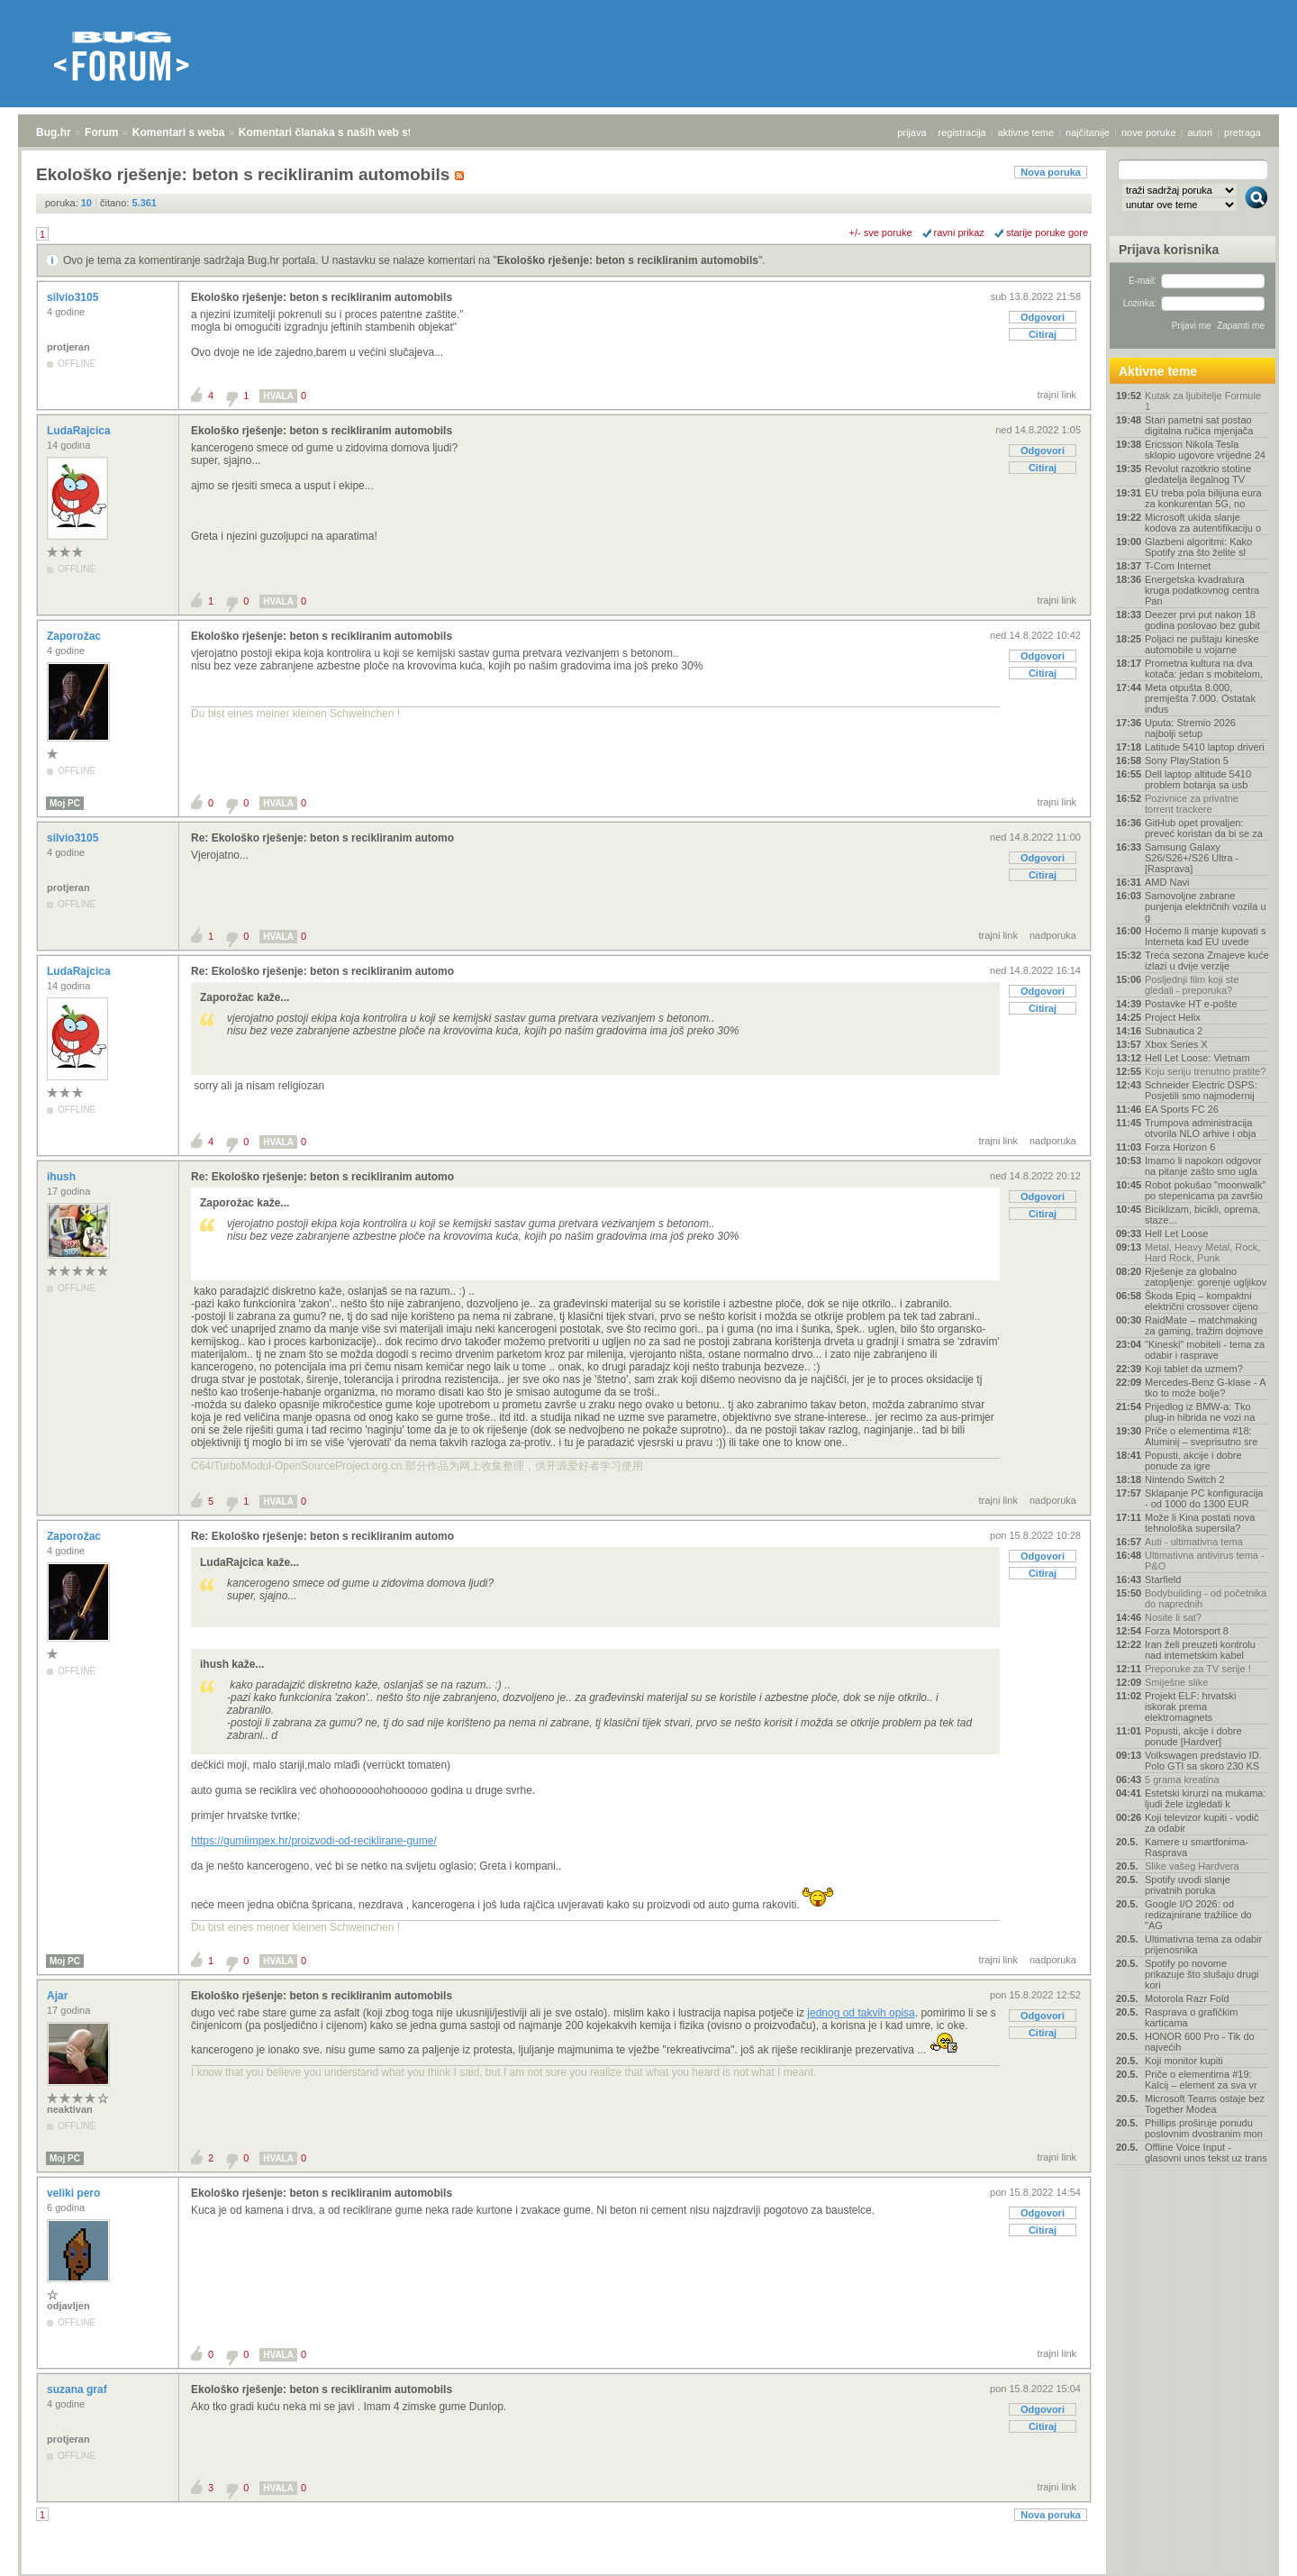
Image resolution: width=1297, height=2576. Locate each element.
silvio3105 (74, 297)
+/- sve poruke (880, 232)
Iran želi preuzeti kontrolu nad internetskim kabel (1200, 1650)
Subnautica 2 (1173, 1030)
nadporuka (1052, 935)
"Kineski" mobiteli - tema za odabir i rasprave (1205, 1350)
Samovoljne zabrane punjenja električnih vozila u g (1205, 906)
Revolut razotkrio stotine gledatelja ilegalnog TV (1198, 474)
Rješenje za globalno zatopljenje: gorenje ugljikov (1205, 1277)
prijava (911, 132)
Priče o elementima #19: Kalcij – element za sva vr (1201, 2079)
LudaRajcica (80, 430)
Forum (101, 132)
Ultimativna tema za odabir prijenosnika (1203, 1944)
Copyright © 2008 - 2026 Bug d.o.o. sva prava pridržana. (648, 2570)
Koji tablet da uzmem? (1194, 1368)
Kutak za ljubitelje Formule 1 (1203, 401)
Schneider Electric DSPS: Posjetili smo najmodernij (1201, 1090)
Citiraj (1043, 334)
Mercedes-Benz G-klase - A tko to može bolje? (1205, 1387)
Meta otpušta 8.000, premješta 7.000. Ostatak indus (1200, 698)
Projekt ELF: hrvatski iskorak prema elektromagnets (1190, 1706)
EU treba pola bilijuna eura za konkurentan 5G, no (1203, 498)
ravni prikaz (959, 232)
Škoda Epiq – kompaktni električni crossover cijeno (1201, 1301)
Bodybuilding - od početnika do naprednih (1205, 1598)
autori (1200, 132)
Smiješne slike (1176, 1682)
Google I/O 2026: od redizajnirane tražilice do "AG (1198, 1914)
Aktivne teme (1158, 371)
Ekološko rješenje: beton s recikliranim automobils (627, 260)
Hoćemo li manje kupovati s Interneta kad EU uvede (1205, 936)
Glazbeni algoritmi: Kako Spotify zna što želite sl (1198, 547)
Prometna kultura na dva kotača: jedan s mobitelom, (1204, 668)
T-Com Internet (1178, 565)
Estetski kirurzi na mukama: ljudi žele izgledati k (1205, 1798)
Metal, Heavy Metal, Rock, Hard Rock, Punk (1202, 1252)
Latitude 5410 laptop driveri (1205, 747)
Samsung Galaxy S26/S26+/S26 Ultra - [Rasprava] (1191, 858)
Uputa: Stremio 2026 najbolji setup (1190, 728)
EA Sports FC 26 (1182, 1109)
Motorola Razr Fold (1187, 1998)
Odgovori (1042, 317)
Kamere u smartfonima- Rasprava (1196, 1847)
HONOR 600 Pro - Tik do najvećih (1200, 2042)
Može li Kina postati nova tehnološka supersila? (1200, 1523)
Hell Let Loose (1176, 1233)
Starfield (1163, 1579)
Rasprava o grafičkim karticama (1191, 2017)
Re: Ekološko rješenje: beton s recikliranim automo (322, 838)
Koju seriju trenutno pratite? (1205, 1071)
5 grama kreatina (1182, 1779)
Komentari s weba (178, 132)
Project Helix (1173, 1017)
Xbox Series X (1176, 1044)
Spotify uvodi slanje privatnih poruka (1187, 1885)
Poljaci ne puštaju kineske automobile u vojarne (1202, 644)
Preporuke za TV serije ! (1198, 1668)
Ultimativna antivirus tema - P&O (1205, 1560)
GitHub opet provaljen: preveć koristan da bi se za (1204, 828)
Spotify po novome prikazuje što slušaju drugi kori (1202, 1974)
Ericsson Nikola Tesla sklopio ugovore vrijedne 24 (1205, 449)
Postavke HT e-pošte (1191, 1003)
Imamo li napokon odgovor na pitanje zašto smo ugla (1203, 1166)
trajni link (1057, 394)
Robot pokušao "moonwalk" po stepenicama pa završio (1205, 1190)
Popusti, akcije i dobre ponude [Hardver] (1193, 1736)
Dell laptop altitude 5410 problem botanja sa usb (1198, 779)
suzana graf (78, 2389)
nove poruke (1148, 132)
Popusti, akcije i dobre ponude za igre (1193, 1460)
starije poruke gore (1047, 232)
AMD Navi (1167, 882)
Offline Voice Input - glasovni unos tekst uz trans (1206, 2152)
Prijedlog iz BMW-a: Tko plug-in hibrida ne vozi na (1200, 1412)
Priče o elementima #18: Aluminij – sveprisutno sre (1201, 1436)
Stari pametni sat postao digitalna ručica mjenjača (1199, 425)
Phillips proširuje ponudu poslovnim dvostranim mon (1204, 2128)
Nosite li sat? (1173, 1617)
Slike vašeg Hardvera (1192, 1866)
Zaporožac (75, 636)
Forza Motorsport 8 (1187, 1630)
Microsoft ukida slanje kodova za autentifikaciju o (1203, 522)
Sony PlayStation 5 (1187, 760)
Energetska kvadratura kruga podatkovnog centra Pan (1202, 590)
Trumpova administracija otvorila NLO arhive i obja (1200, 1128)
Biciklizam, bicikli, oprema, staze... (1202, 1214)
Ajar (59, 1995)
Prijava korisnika (1169, 249)
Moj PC (65, 803)
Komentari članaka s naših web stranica (341, 132)
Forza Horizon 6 (1180, 1147)
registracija (962, 132)
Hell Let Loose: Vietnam (1197, 1057)
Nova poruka (1050, 172)
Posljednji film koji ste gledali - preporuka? (1192, 985)
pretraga (1242, 132)
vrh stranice (1248, 2549)
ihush (62, 1176)
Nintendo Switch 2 (1185, 1479)
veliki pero (75, 2193)
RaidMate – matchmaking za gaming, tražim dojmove (1204, 1325)
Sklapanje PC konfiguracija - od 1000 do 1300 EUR (1204, 1498)
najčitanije (1088, 132)
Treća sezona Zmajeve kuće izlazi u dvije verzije (1207, 960)
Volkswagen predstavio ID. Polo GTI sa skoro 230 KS (1203, 1760)
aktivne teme (1026, 132)
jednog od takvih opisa (860, 2013)
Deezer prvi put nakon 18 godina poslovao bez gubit (1202, 620)
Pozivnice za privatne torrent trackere (1191, 804)
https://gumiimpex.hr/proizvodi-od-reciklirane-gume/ (314, 1840)
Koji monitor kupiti (1184, 2060)
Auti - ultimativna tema (1194, 1541)
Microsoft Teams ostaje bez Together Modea (1205, 2104)
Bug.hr (53, 132)
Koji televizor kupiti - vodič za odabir (1202, 1823)
